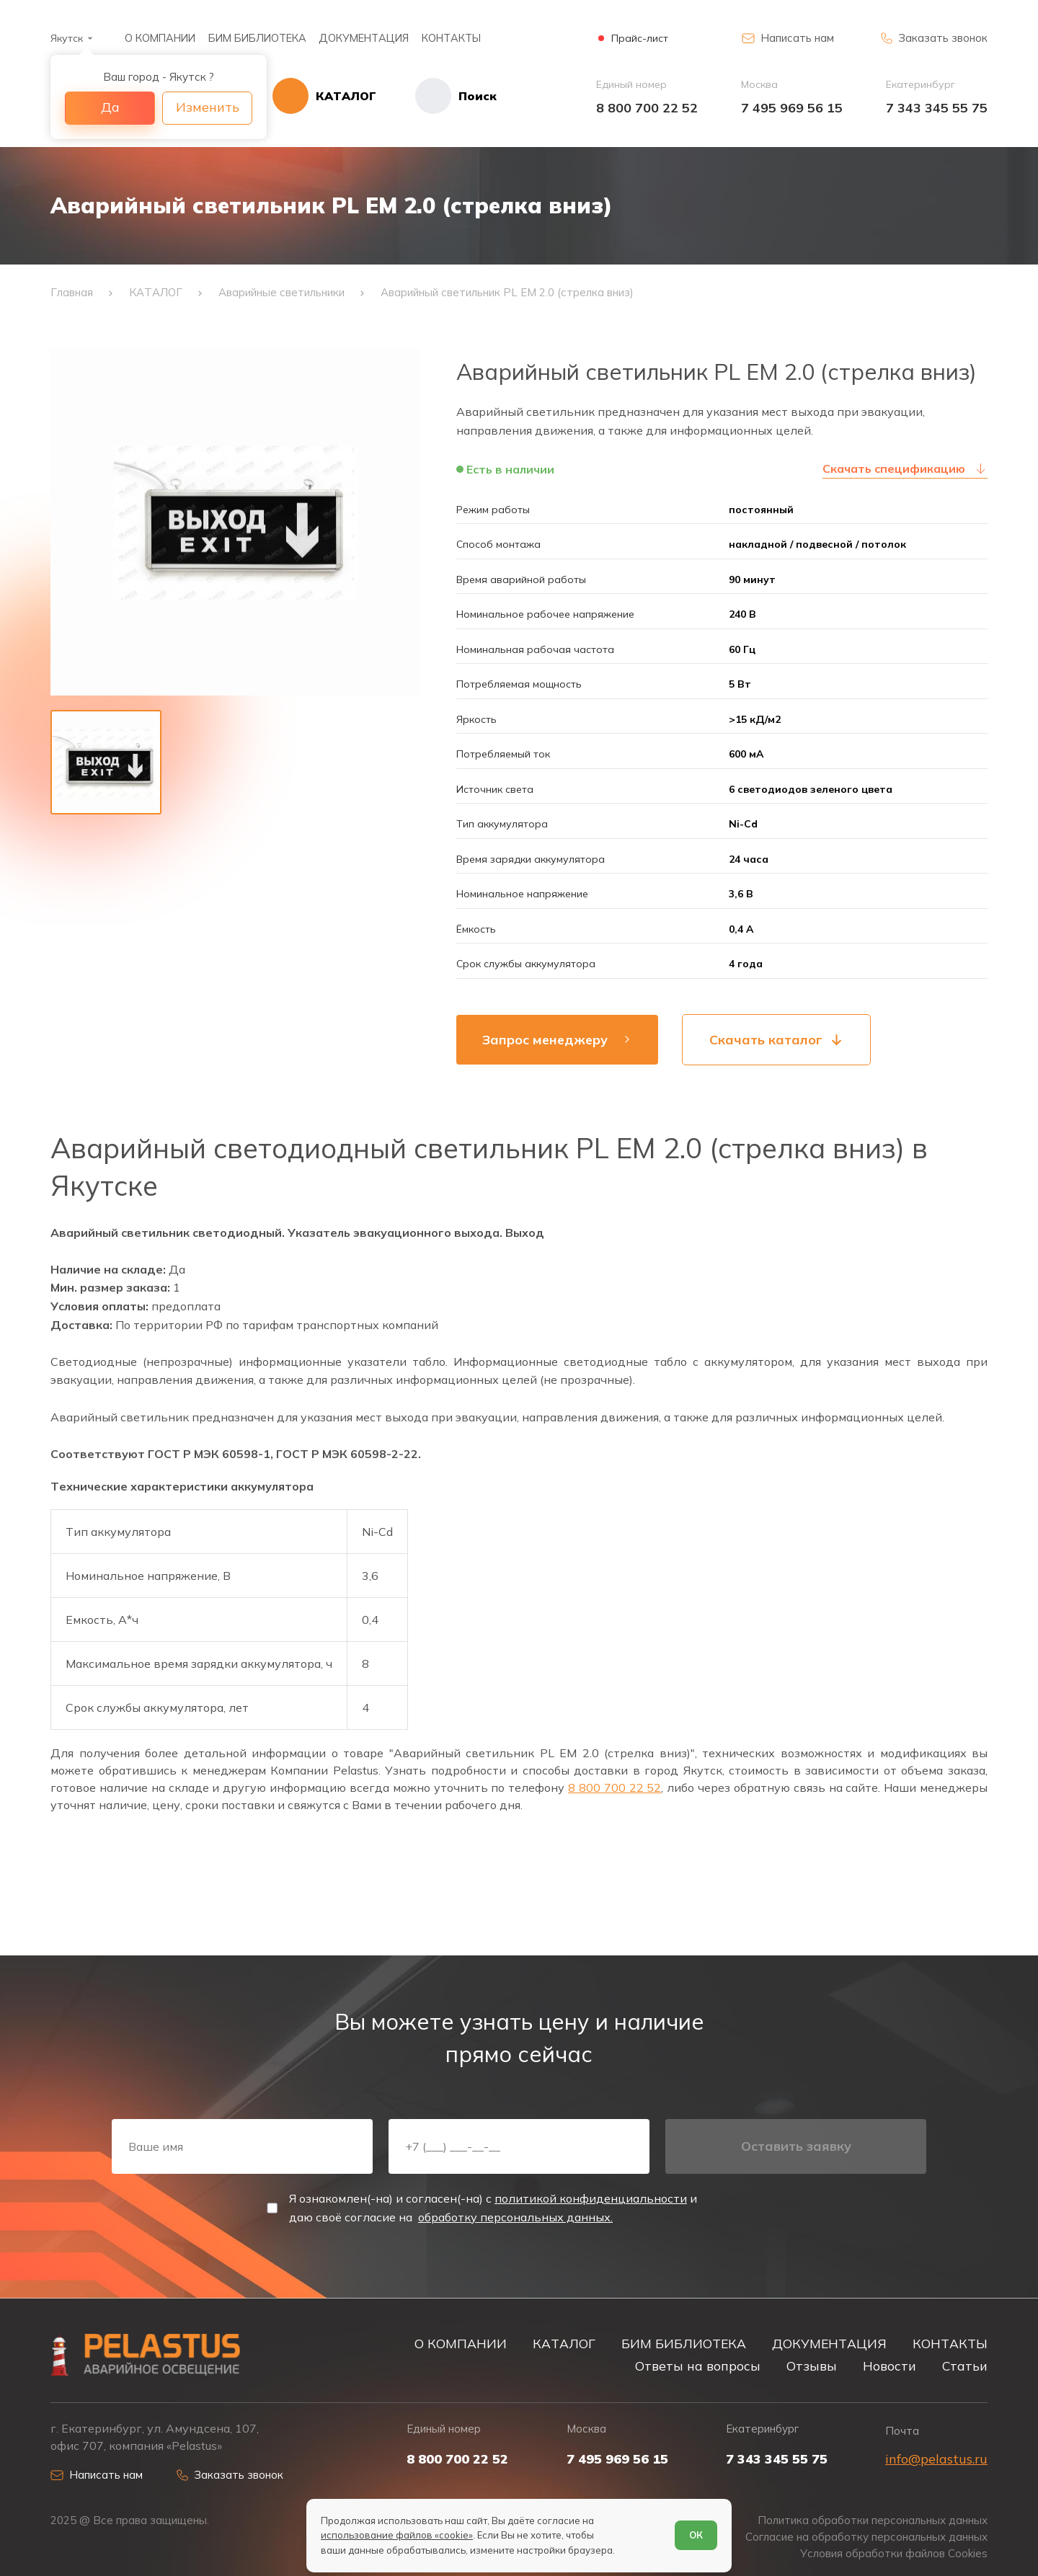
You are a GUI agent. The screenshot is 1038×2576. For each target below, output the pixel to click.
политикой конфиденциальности (590, 2198)
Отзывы (811, 2365)
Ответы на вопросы (697, 2365)
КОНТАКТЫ (451, 38)
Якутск (66, 38)
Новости (889, 2365)
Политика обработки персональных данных (873, 2520)
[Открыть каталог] (324, 96)
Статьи (965, 2365)
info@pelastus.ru (936, 2459)
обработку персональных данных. (515, 2217)
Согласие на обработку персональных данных (866, 2537)
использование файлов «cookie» (397, 2535)
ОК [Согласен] (696, 2535)
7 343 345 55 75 (937, 107)
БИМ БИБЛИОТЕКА (257, 38)
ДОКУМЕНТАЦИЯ (364, 38)
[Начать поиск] (436, 96)
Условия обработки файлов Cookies (894, 2553)
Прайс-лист (639, 38)
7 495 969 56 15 (792, 107)
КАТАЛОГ (564, 2343)
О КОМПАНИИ (160, 38)
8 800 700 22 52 (647, 107)
